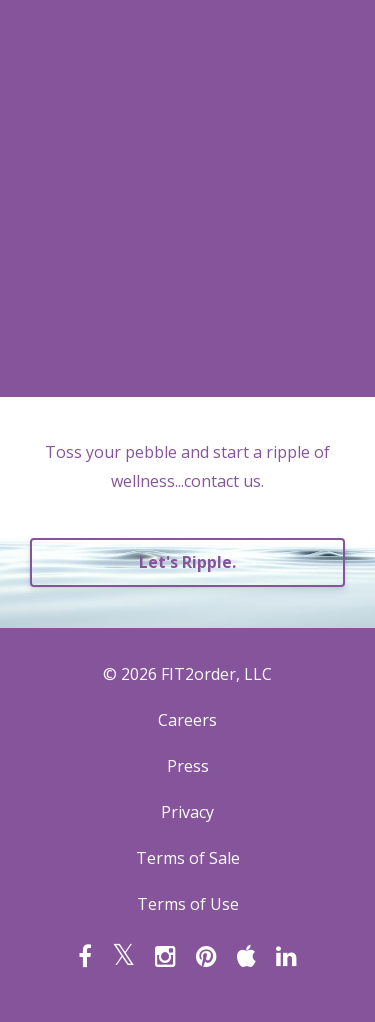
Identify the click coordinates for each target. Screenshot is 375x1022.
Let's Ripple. (187, 562)
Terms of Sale (188, 858)
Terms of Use (188, 904)
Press (188, 766)
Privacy (187, 812)
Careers (187, 720)
